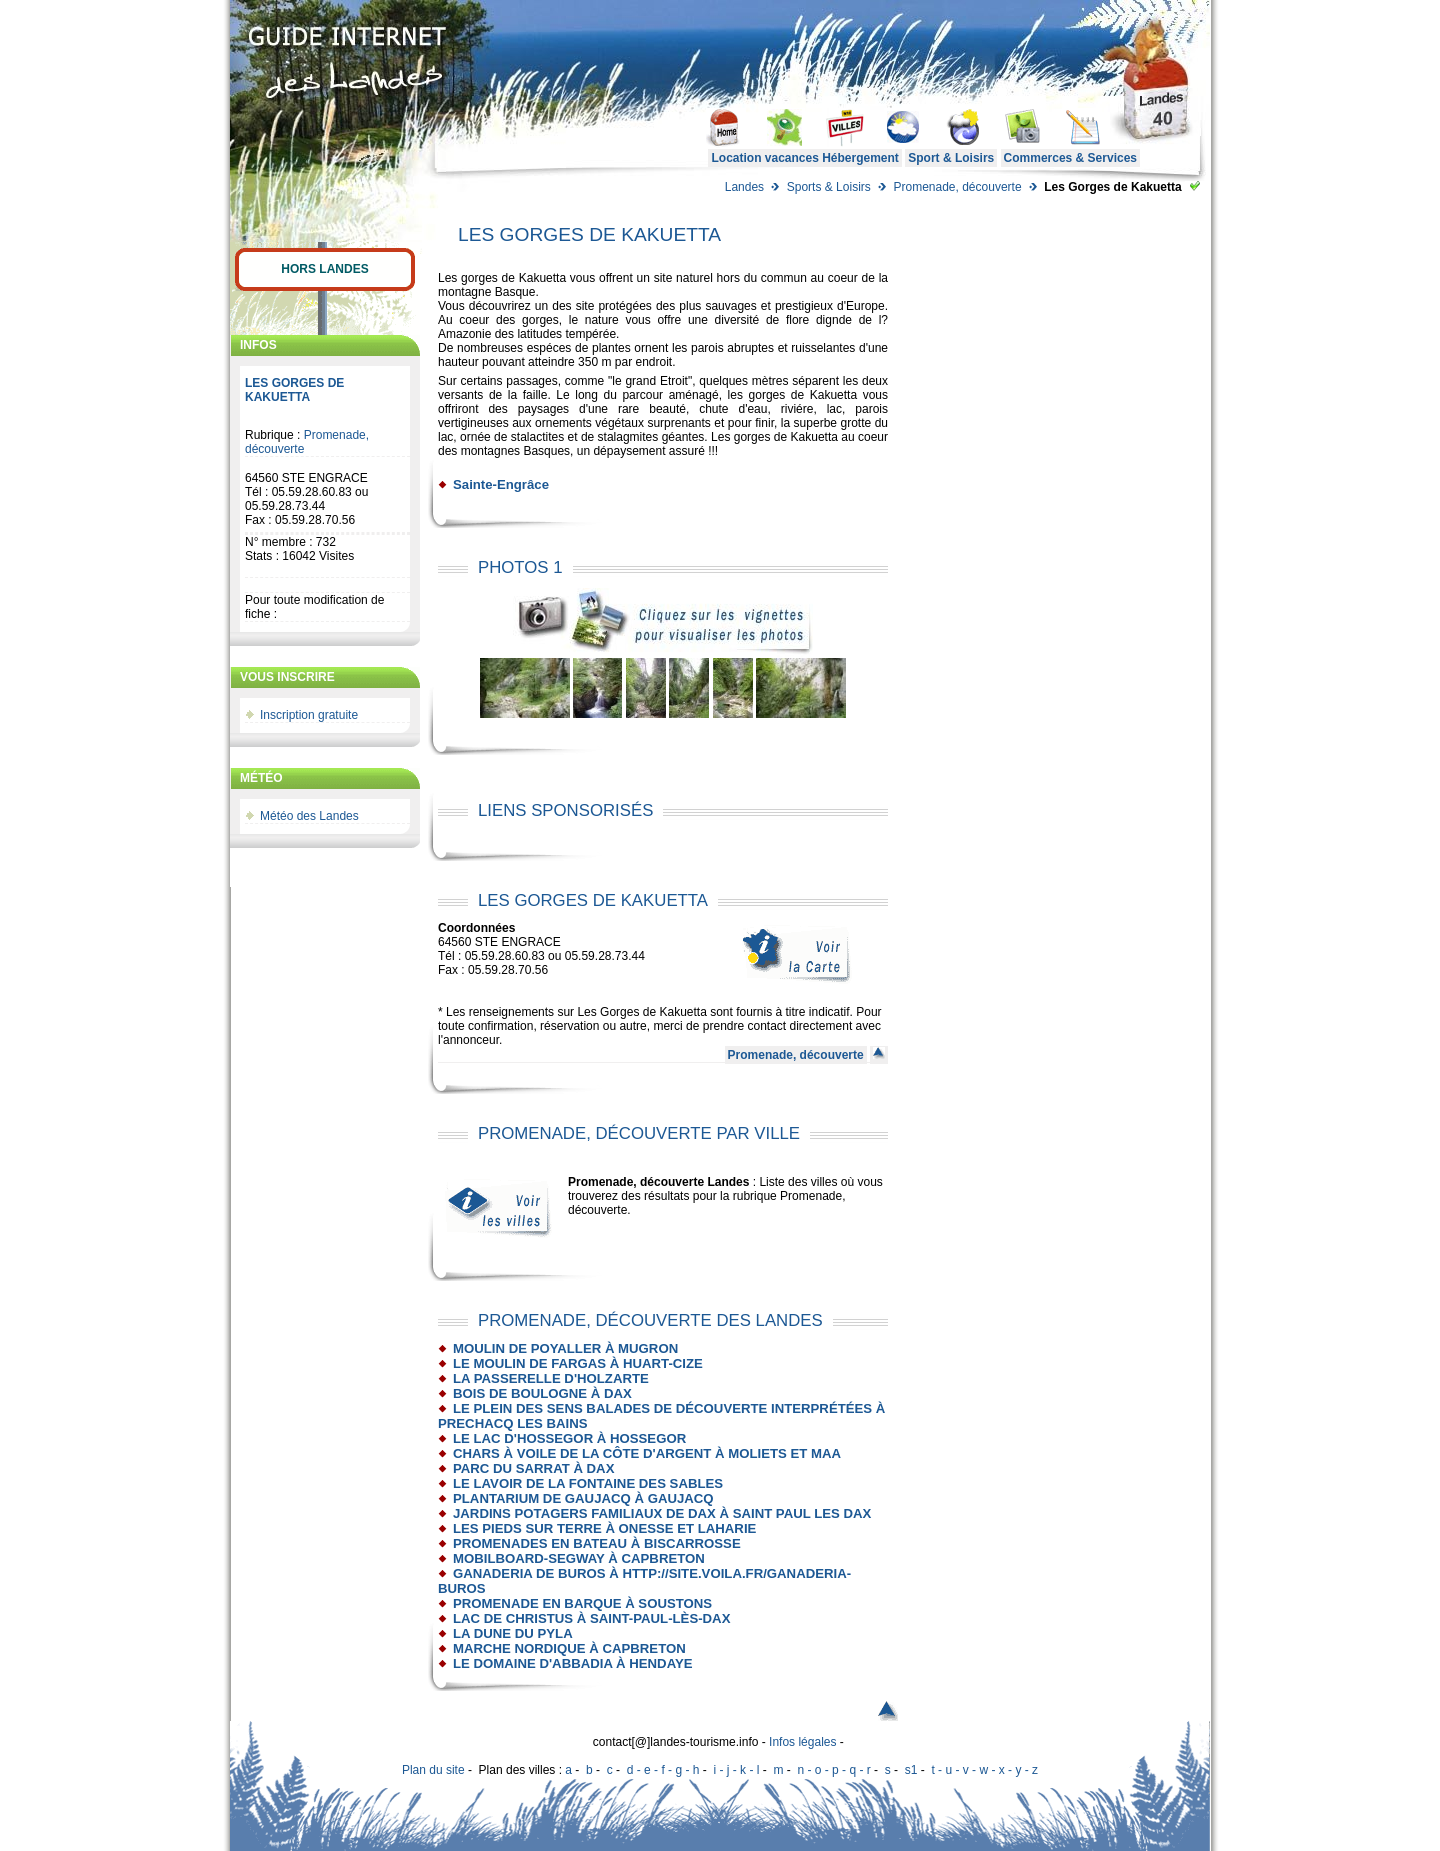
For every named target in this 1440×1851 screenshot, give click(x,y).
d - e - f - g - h (663, 1770)
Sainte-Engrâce (501, 484)
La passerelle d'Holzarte (551, 1378)
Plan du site (433, 1770)
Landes (744, 187)
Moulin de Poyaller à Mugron (565, 1348)
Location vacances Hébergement (804, 158)
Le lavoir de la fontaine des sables (588, 1483)
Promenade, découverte (957, 187)
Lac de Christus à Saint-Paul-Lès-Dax (591, 1618)
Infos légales (802, 1742)
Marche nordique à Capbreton (569, 1648)
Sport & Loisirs (951, 158)
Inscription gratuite (309, 715)
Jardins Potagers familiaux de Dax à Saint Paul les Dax (662, 1513)
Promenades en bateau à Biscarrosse (597, 1543)
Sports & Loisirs (829, 187)
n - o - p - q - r (833, 1770)
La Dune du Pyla (513, 1633)
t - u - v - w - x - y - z (984, 1770)
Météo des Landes (309, 816)
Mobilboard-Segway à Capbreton (579, 1558)
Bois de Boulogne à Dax (542, 1393)
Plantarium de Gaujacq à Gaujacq (583, 1498)
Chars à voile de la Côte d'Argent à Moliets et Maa (647, 1453)
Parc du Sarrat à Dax (533, 1468)
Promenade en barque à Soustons (582, 1603)
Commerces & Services (1070, 158)
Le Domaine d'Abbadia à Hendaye (573, 1663)
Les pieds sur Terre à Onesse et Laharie (604, 1528)
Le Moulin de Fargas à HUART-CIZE (578, 1363)
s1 (911, 1770)
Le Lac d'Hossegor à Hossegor (569, 1438)
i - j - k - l (736, 1770)
